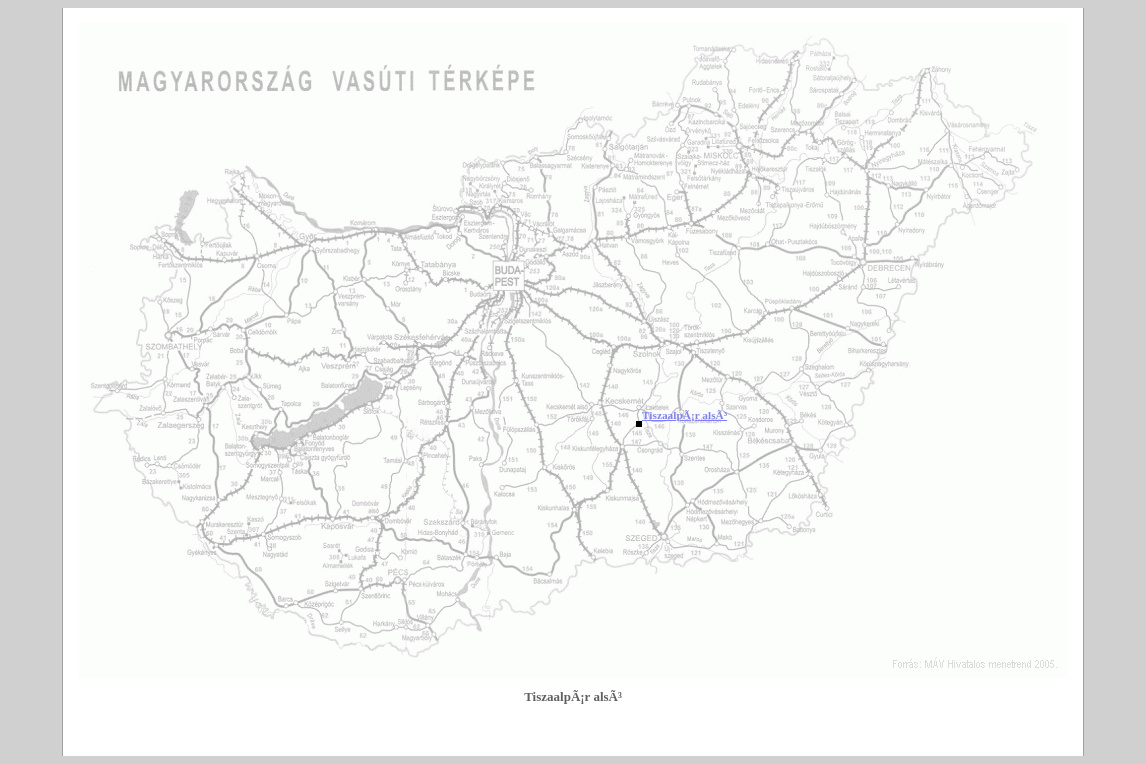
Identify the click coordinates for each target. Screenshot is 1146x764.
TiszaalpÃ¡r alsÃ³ (684, 415)
